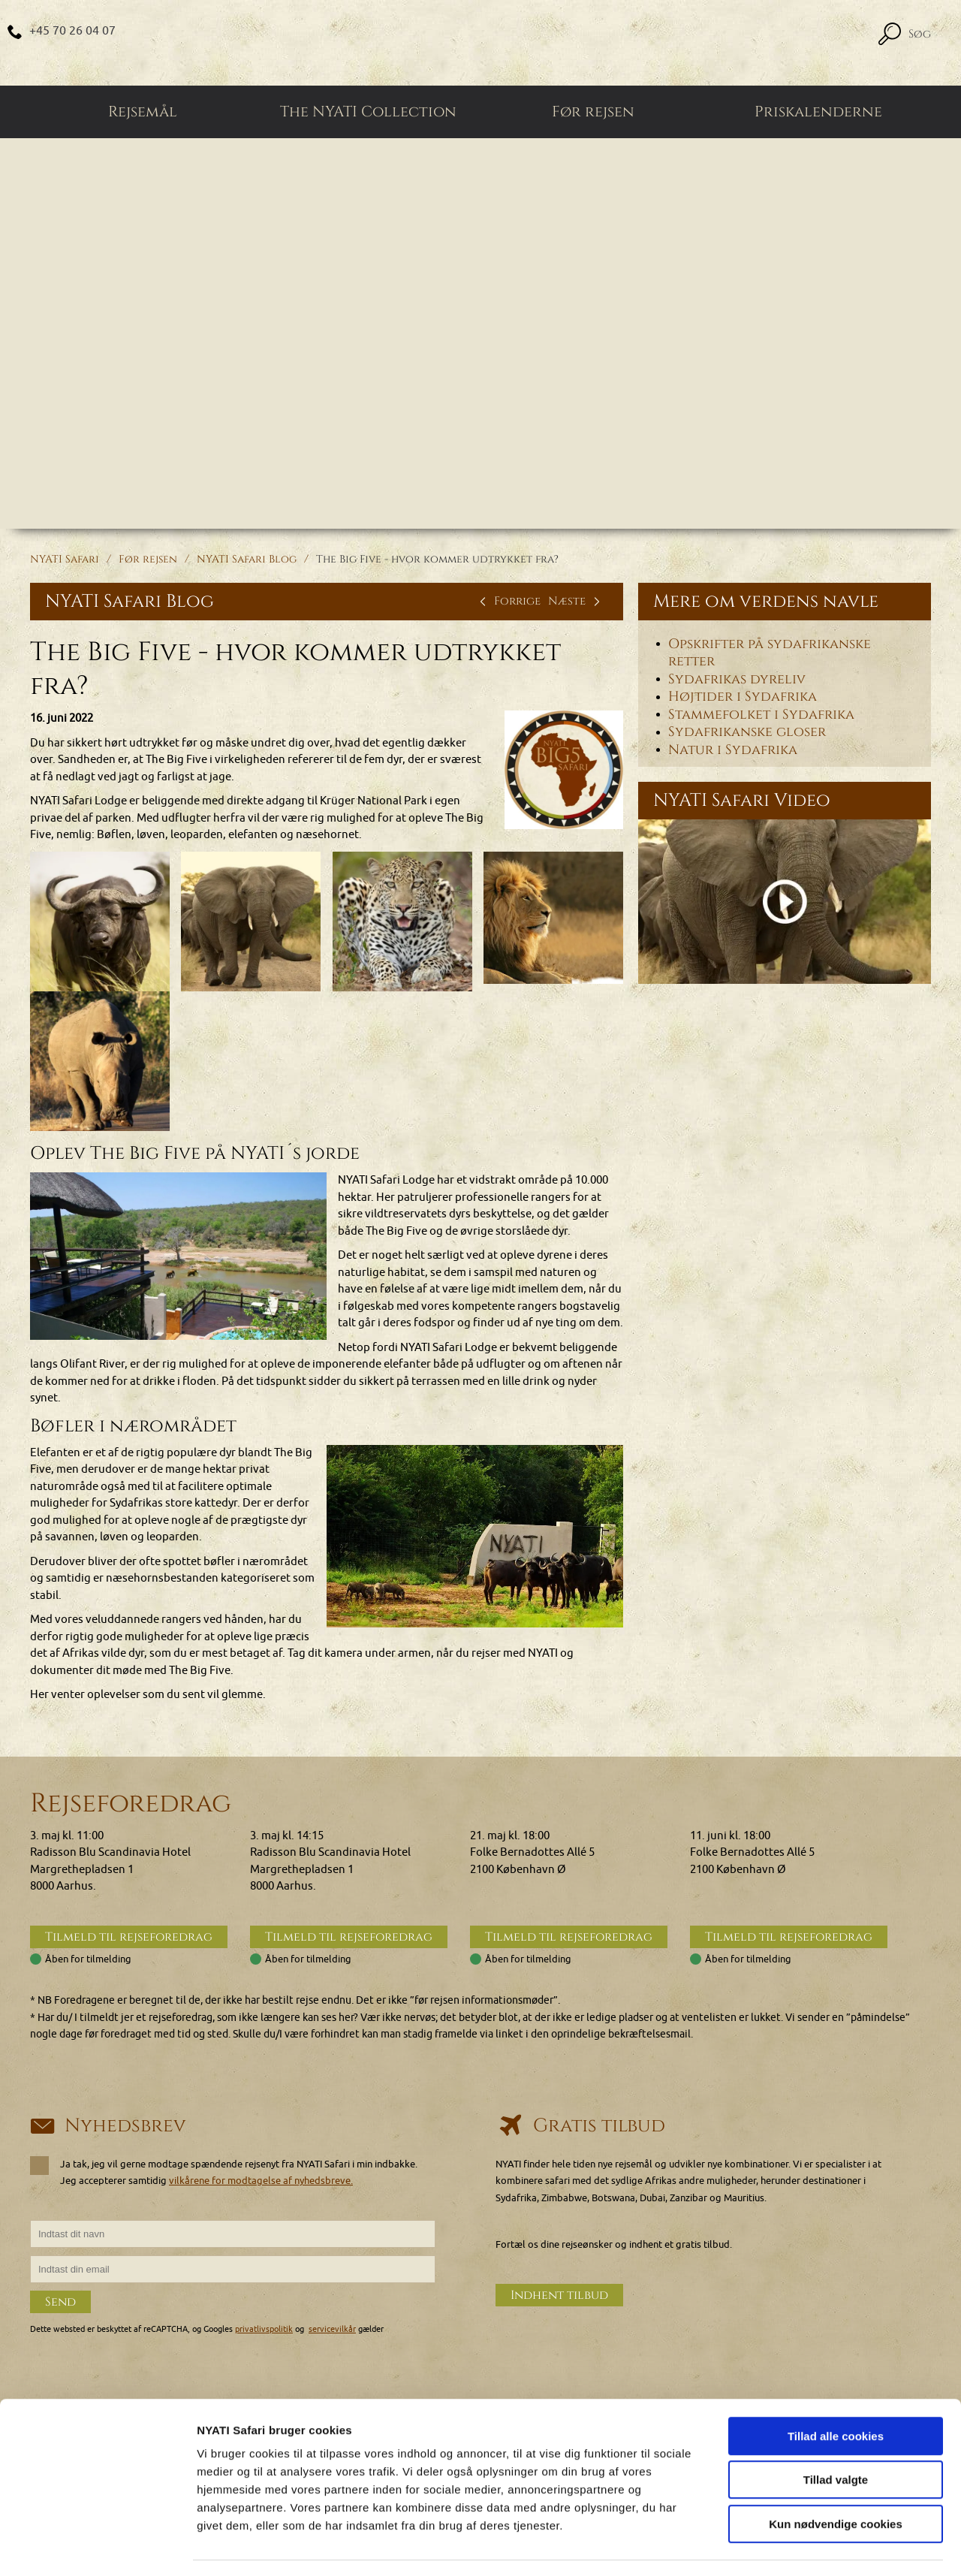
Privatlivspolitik (752, 2345)
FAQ (726, 2312)
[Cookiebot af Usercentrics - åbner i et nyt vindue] (97, 2546)
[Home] (480, 43)
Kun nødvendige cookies (835, 2480)
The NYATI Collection (368, 112)
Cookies (734, 2294)
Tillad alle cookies (836, 2392)
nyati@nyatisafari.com (107, 2345)
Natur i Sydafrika (732, 751)
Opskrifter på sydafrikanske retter (769, 654)
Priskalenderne (818, 112)
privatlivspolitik (264, 2165)
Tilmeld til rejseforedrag (128, 1773)
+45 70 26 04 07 (73, 30)
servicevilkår (332, 2165)
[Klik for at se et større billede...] (564, 771)
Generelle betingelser (764, 2328)
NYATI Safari (64, 560)
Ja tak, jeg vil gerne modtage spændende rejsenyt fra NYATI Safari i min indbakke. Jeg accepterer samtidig (223, 2008)
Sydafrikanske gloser (747, 733)
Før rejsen (593, 112)
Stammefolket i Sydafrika (761, 716)
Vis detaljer (780, 2546)
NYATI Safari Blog (247, 560)
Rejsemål (142, 112)
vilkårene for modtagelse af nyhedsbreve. (261, 2016)
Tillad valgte (835, 2436)
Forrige (508, 602)
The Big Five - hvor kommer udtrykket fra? (437, 560)
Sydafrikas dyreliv (737, 680)
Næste (576, 602)
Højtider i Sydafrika (742, 698)
